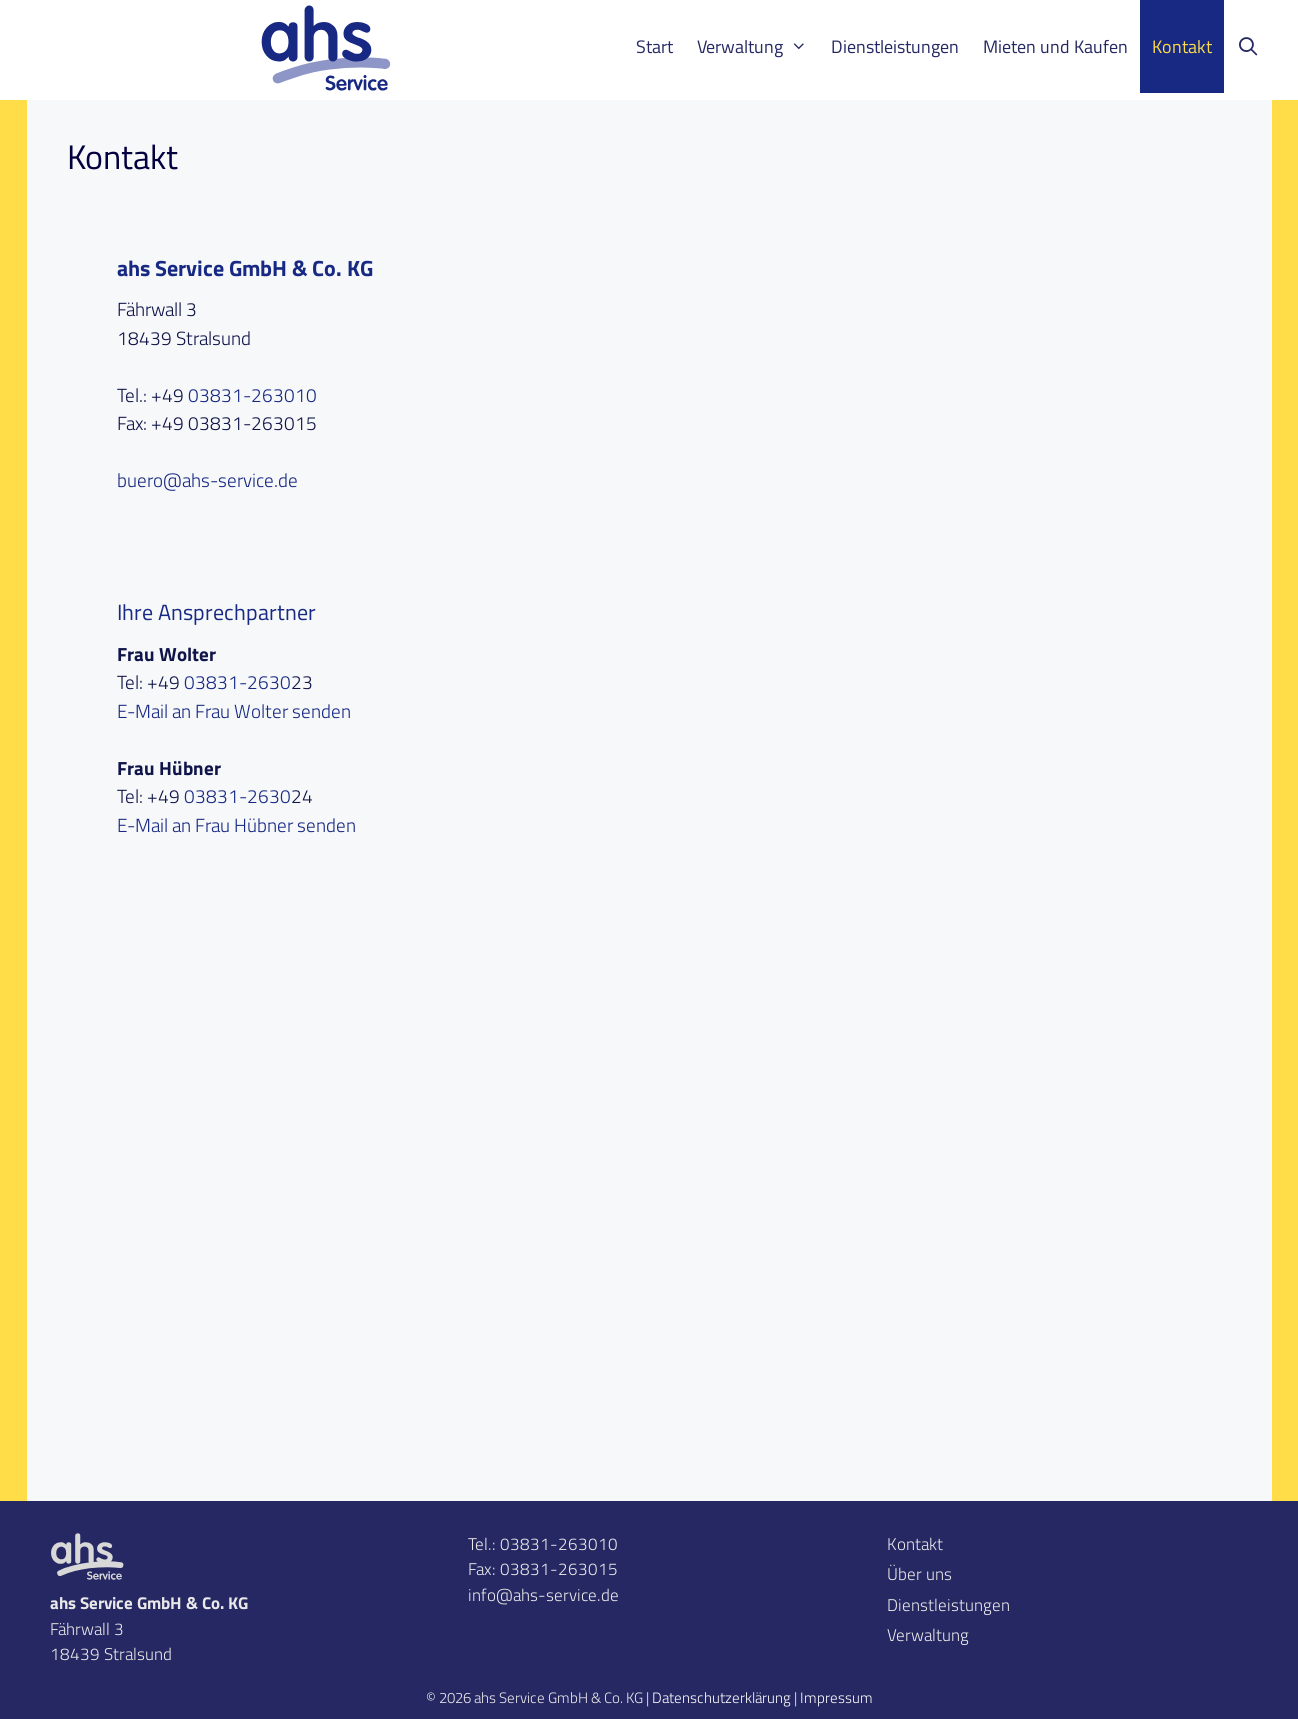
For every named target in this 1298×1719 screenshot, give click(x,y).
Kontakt (1182, 46)
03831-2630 (237, 681)
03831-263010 (252, 394)
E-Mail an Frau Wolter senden (234, 710)
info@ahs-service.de (543, 1595)
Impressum (836, 1697)
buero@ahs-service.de (207, 479)
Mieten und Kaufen (1055, 46)
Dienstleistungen (895, 46)
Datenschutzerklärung (721, 1697)
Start (654, 46)
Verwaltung (758, 46)
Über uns (919, 1574)
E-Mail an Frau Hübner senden (236, 824)
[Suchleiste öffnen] (1247, 46)
